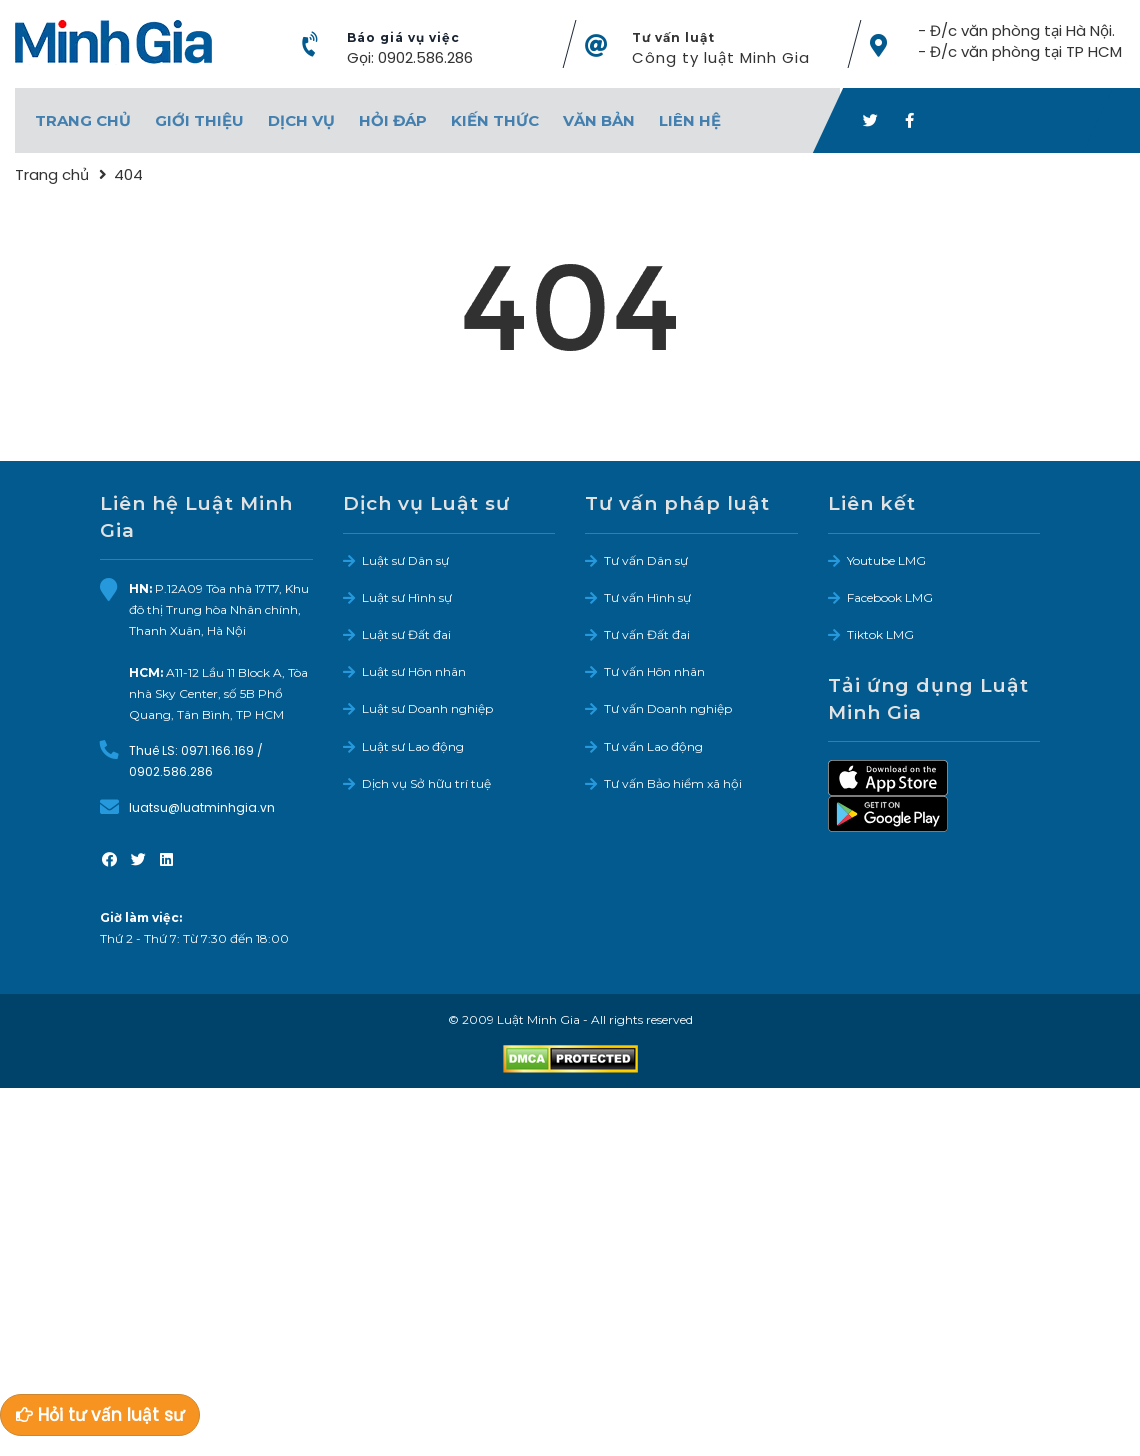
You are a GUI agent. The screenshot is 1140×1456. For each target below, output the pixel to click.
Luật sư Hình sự (407, 597)
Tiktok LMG (880, 634)
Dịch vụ (301, 120)
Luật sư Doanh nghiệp (427, 708)
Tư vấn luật (673, 37)
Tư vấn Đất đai (647, 634)
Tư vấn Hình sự (647, 597)
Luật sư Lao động (413, 745)
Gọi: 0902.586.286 (410, 57)
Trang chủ (83, 120)
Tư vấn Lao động (653, 745)
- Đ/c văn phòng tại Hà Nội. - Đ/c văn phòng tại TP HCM (1020, 41)
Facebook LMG (890, 597)
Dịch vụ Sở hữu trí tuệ (426, 782)
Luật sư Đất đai (406, 634)
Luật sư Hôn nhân (414, 671)
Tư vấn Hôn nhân (654, 671)
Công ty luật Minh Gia (721, 57)
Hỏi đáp (393, 120)
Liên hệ (690, 120)
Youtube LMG (886, 559)
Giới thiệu (199, 120)
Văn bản (599, 120)
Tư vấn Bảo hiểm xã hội (673, 782)
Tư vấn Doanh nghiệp (668, 708)
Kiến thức (495, 120)
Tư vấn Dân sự (646, 559)
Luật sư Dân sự (405, 559)
